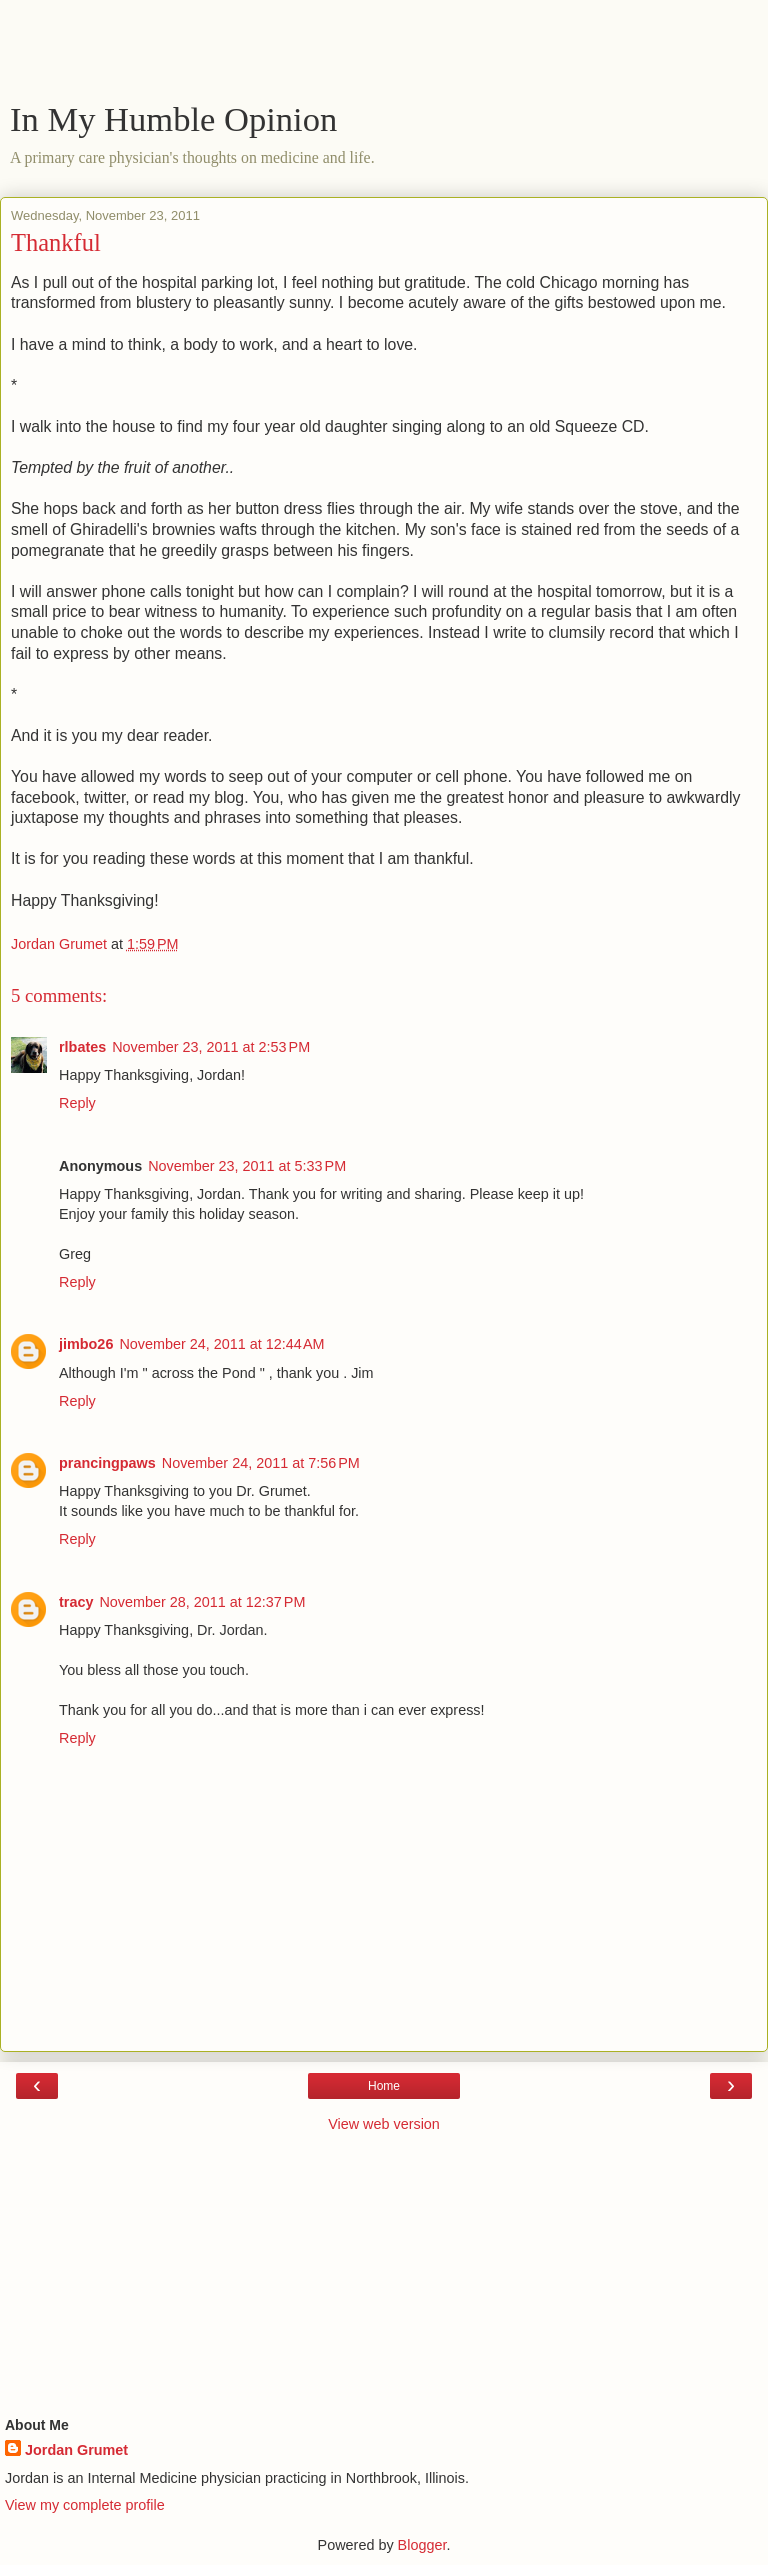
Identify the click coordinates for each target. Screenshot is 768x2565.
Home (384, 2086)
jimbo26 (86, 1344)
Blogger (422, 2545)
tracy (76, 1602)
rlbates (82, 1047)
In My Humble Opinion (173, 119)
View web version (384, 2124)
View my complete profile (85, 2505)
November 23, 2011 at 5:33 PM (247, 1166)
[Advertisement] (384, 55)
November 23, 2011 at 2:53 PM (211, 1047)
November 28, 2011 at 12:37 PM (202, 1602)
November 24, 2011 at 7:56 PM (261, 1463)
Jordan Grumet (76, 2450)
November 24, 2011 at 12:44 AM (221, 1344)
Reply (77, 1103)
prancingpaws (107, 1463)
